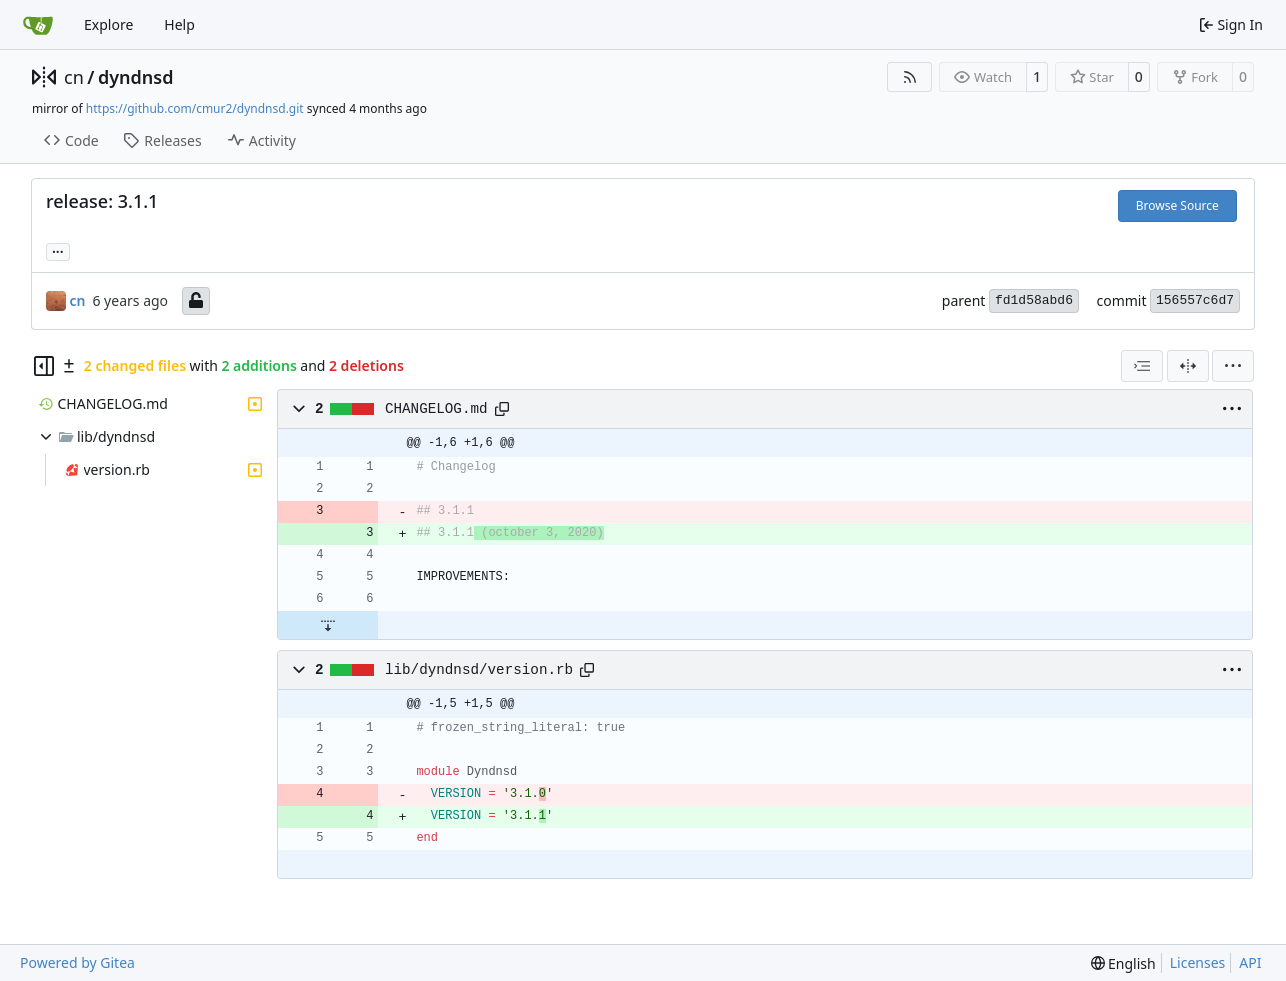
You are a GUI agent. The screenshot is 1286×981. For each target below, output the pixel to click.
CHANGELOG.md (436, 409)
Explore (108, 24)
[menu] (1233, 366)
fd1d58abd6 (1034, 300)
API (1250, 962)
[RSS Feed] (910, 77)
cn (74, 77)
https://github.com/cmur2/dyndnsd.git (195, 108)
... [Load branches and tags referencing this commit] (58, 250)
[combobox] (1142, 366)
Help (179, 24)
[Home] (38, 25)
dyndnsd (136, 77)
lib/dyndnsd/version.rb (479, 670)
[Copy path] (502, 409)
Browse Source (1177, 205)
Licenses (1198, 962)
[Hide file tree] (44, 366)
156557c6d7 (1195, 300)
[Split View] (1188, 366)
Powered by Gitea (77, 962)
